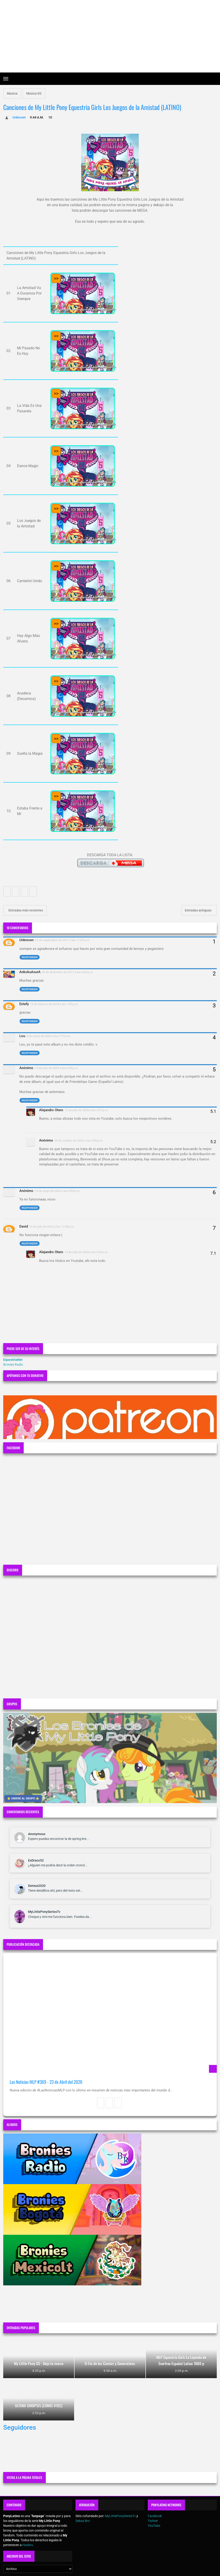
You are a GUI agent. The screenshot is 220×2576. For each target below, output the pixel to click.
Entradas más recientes (25, 910)
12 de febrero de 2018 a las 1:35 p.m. (54, 1004)
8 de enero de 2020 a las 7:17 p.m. (48, 1036)
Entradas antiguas (198, 910)
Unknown (26, 940)
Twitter (153, 2521)
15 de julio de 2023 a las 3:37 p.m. (86, 1110)
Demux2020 (37, 1886)
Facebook (155, 2516)
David (23, 1226)
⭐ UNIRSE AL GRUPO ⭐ (23, 1798)
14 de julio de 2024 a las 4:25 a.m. (86, 1252)
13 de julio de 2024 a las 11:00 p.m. (52, 1226)
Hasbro (27, 2545)
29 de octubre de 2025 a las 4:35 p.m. (79, 1140)
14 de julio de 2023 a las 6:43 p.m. (56, 1068)
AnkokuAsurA (30, 972)
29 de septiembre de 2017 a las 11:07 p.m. (62, 940)
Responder (30, 957)
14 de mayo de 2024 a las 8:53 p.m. (57, 1191)
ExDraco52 (36, 1860)
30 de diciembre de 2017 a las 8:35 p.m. (67, 972)
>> (56, 278)
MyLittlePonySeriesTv (44, 1912)
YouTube (154, 2525)
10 (50, 117)
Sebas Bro (82, 2521)
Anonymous (36, 1834)
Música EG (34, 93)
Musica (12, 93)
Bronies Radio (13, 1364)
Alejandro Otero (51, 1110)
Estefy (24, 1004)
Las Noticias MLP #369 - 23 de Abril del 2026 (46, 2082)
